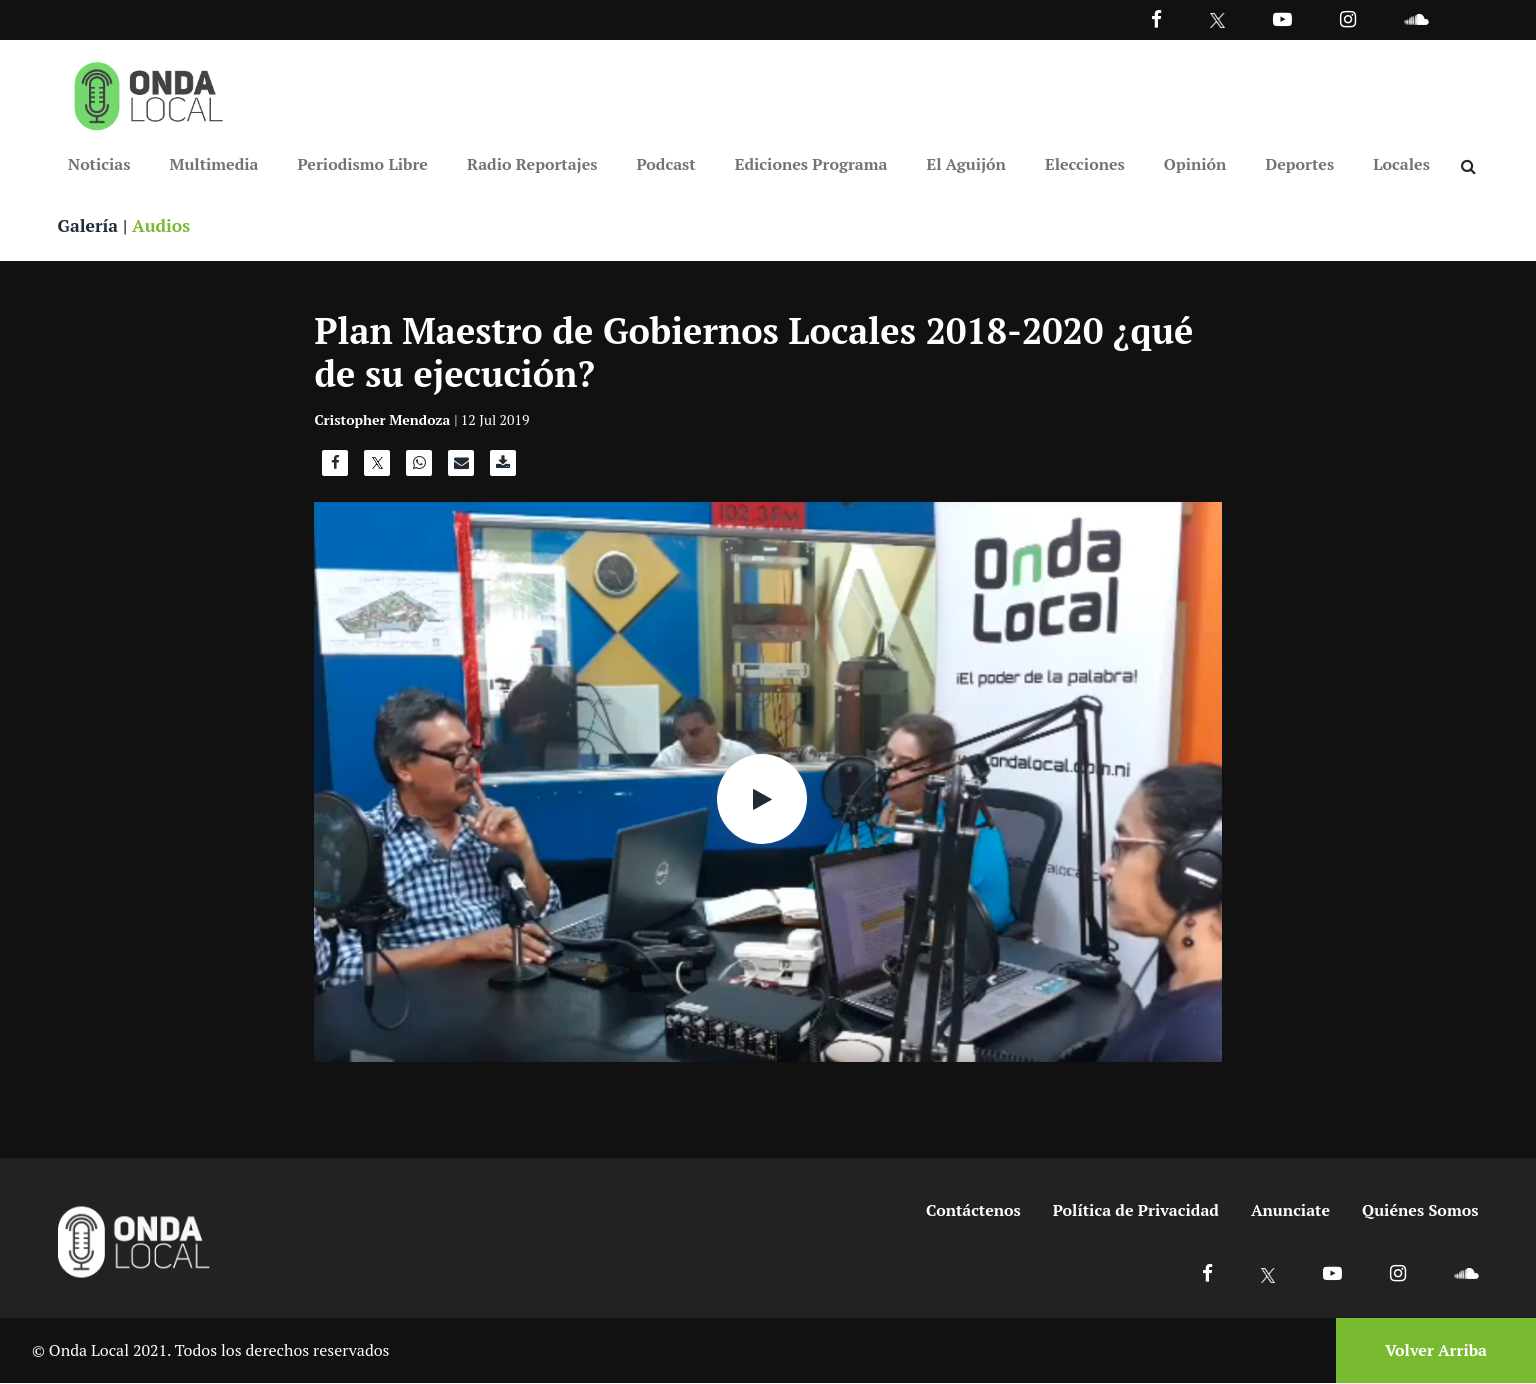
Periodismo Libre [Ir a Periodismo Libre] (363, 164)
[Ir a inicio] (149, 92)
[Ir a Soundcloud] (1466, 1273)
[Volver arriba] (1430, 1351)
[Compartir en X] (377, 469)
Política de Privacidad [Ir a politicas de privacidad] (1136, 1211)
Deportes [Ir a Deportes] (1299, 164)
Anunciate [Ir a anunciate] (1290, 1211)
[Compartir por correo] (461, 469)
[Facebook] (1156, 18)
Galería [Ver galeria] (89, 226)
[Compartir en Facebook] (335, 469)
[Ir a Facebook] (1207, 1273)
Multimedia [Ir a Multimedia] (214, 164)
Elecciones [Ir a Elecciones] (1085, 164)
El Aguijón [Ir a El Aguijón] (965, 164)
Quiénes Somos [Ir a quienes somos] (1420, 1211)
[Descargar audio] (503, 469)
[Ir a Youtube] (1282, 18)
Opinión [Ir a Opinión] (1195, 164)
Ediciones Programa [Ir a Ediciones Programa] (811, 164)
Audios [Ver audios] (164, 226)
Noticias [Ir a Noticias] (99, 164)
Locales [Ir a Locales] (1401, 164)
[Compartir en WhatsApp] (419, 469)
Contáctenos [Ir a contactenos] (973, 1211)
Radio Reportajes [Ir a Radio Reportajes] (532, 164)
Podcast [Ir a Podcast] (666, 164)
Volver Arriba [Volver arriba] (1436, 1351)
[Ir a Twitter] (1217, 20)
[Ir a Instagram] (1348, 18)
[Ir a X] (1268, 1273)
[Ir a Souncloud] (1416, 18)
